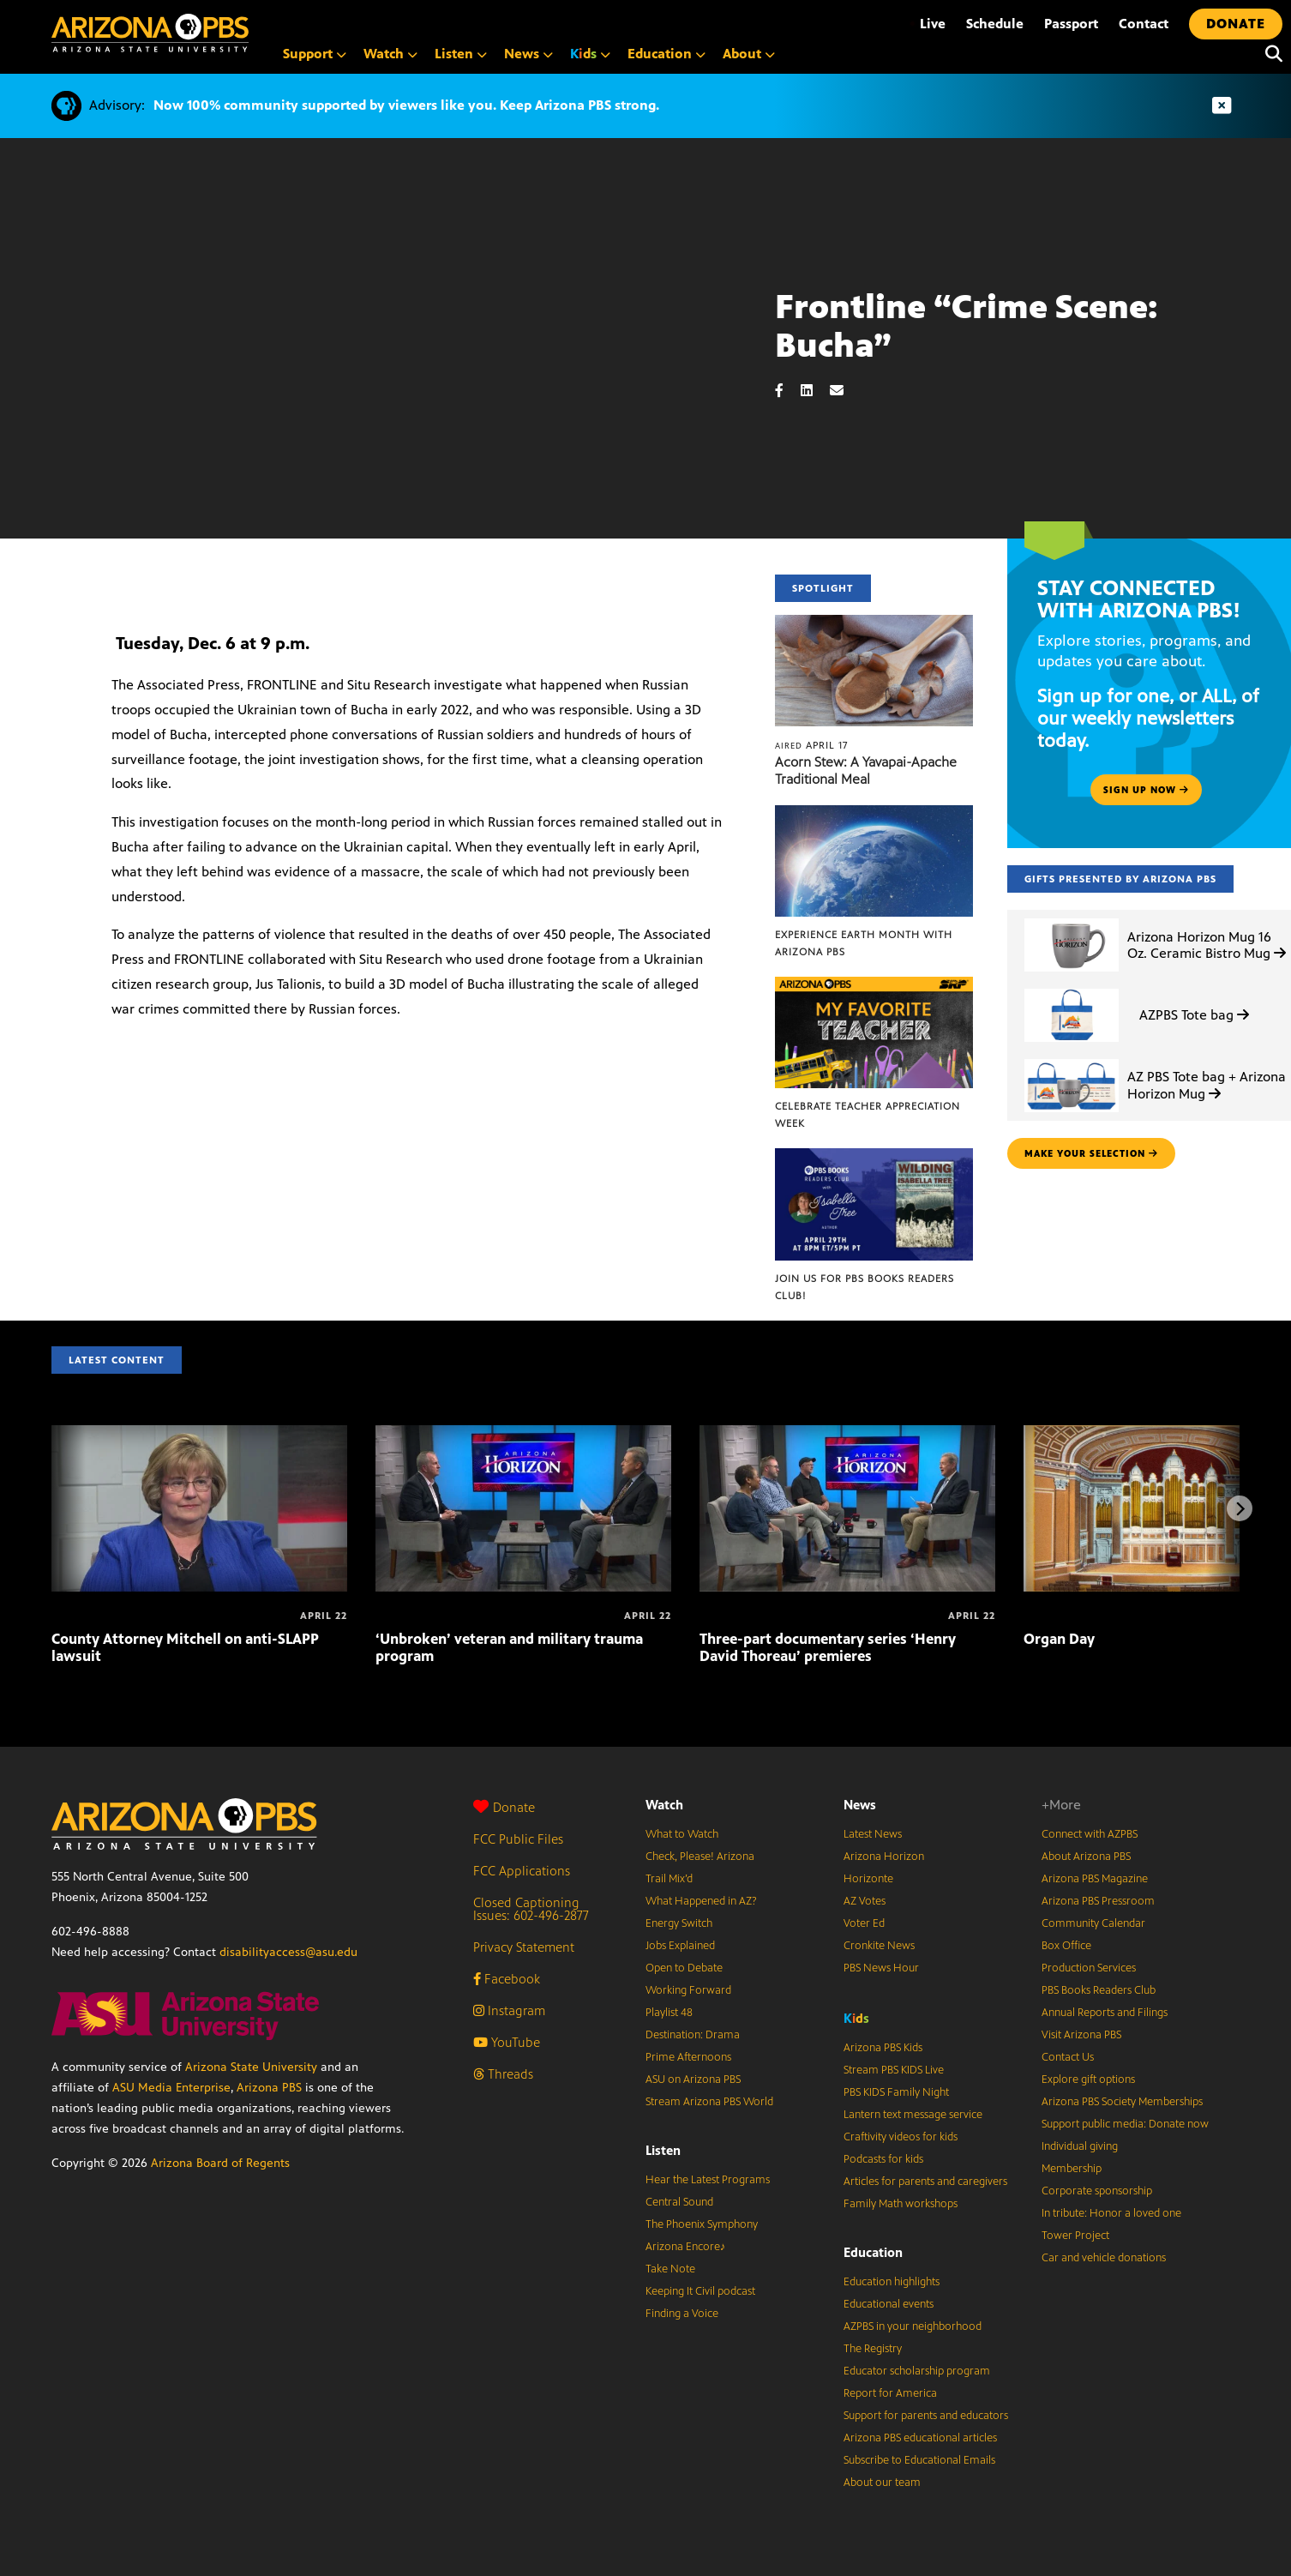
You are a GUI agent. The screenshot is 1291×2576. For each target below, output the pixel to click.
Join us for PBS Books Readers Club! (864, 1287)
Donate (504, 1807)
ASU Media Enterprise (171, 2087)
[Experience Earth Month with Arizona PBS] (874, 814)
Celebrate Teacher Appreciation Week (867, 1114)
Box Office (1066, 1946)
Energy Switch (679, 1923)
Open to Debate (684, 1968)
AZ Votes (865, 1901)
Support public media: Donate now (1125, 2124)
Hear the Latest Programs (708, 2180)
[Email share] (845, 390)
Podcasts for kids (883, 2159)
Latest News (873, 1834)
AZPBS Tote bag (1194, 1015)
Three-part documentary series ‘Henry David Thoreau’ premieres (828, 1647)
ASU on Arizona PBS (693, 2079)
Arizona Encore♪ (686, 2247)
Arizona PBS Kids (883, 2048)
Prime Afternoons (688, 2057)
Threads (503, 2074)
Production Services (1089, 1968)
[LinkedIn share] (815, 390)
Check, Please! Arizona (700, 1856)
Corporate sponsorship (1097, 2191)
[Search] (1269, 54)
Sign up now (1146, 790)
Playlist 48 (669, 2012)
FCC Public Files (518, 1839)
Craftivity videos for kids (901, 2137)
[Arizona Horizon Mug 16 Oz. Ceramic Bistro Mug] (1071, 919)
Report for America (890, 2393)
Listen (663, 2150)
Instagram (509, 2010)
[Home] (150, 33)
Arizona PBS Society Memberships (1122, 2102)
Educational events (889, 2304)
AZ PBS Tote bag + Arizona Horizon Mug (1206, 1084)
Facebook (506, 1979)
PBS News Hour (881, 1968)
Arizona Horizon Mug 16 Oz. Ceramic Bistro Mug (1206, 945)
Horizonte (868, 1879)
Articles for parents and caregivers (925, 2181)
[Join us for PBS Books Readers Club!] (874, 1157)
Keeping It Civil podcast (700, 2291)
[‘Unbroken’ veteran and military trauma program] (523, 1434)
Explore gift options (1088, 2079)
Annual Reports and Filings (1105, 2012)
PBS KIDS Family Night (896, 2092)
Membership (1072, 2169)
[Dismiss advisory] (1221, 106)
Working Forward (688, 1990)
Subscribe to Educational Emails (919, 2460)
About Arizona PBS (1086, 1856)
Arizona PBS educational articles (920, 2438)
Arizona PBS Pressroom (1098, 1901)
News (860, 1805)
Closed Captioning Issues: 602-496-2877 (531, 1908)
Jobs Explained (680, 1946)
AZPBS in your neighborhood (913, 2326)
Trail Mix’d (669, 1879)
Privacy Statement (523, 1947)
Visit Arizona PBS (1081, 2035)
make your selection (1091, 1153)
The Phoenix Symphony (702, 2224)
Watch (664, 1805)
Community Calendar (1093, 1923)
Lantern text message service (913, 2115)
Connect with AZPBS (1090, 1834)
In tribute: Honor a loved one (1111, 2213)
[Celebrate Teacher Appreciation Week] (874, 986)
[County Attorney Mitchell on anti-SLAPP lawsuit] (199, 1434)
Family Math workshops (901, 2204)
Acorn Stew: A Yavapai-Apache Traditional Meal (866, 770)
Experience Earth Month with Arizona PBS (863, 943)
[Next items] (1239, 1508)
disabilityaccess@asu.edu (288, 1952)
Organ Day (1059, 1638)
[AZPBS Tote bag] (1071, 989)
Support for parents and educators (926, 2416)
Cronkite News (879, 1946)
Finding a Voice (682, 2313)
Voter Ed (864, 1923)
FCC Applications (521, 1871)
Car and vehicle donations (1104, 2258)
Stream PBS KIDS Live (894, 2070)
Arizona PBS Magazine (1095, 1879)
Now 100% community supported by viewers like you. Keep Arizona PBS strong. (406, 105)
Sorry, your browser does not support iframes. (387, 387)
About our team (882, 2482)
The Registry (873, 2349)
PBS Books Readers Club (1099, 1990)
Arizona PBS (269, 2087)
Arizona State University (251, 2067)
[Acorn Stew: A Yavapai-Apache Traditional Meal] (874, 624)
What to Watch (682, 1834)
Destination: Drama (693, 2035)
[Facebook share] (788, 390)
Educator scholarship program (917, 2371)
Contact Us (1068, 2057)
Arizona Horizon (884, 1856)
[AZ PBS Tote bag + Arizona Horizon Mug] (1071, 1059)
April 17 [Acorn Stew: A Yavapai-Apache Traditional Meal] (811, 745)
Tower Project (1075, 2235)
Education (873, 2252)
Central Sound (679, 2202)
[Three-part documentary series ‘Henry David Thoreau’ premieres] (847, 1434)
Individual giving (1080, 2146)
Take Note (670, 2269)
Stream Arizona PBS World (709, 2102)
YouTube (506, 2042)
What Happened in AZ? (701, 1901)
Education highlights (892, 2282)
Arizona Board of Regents (220, 2163)
